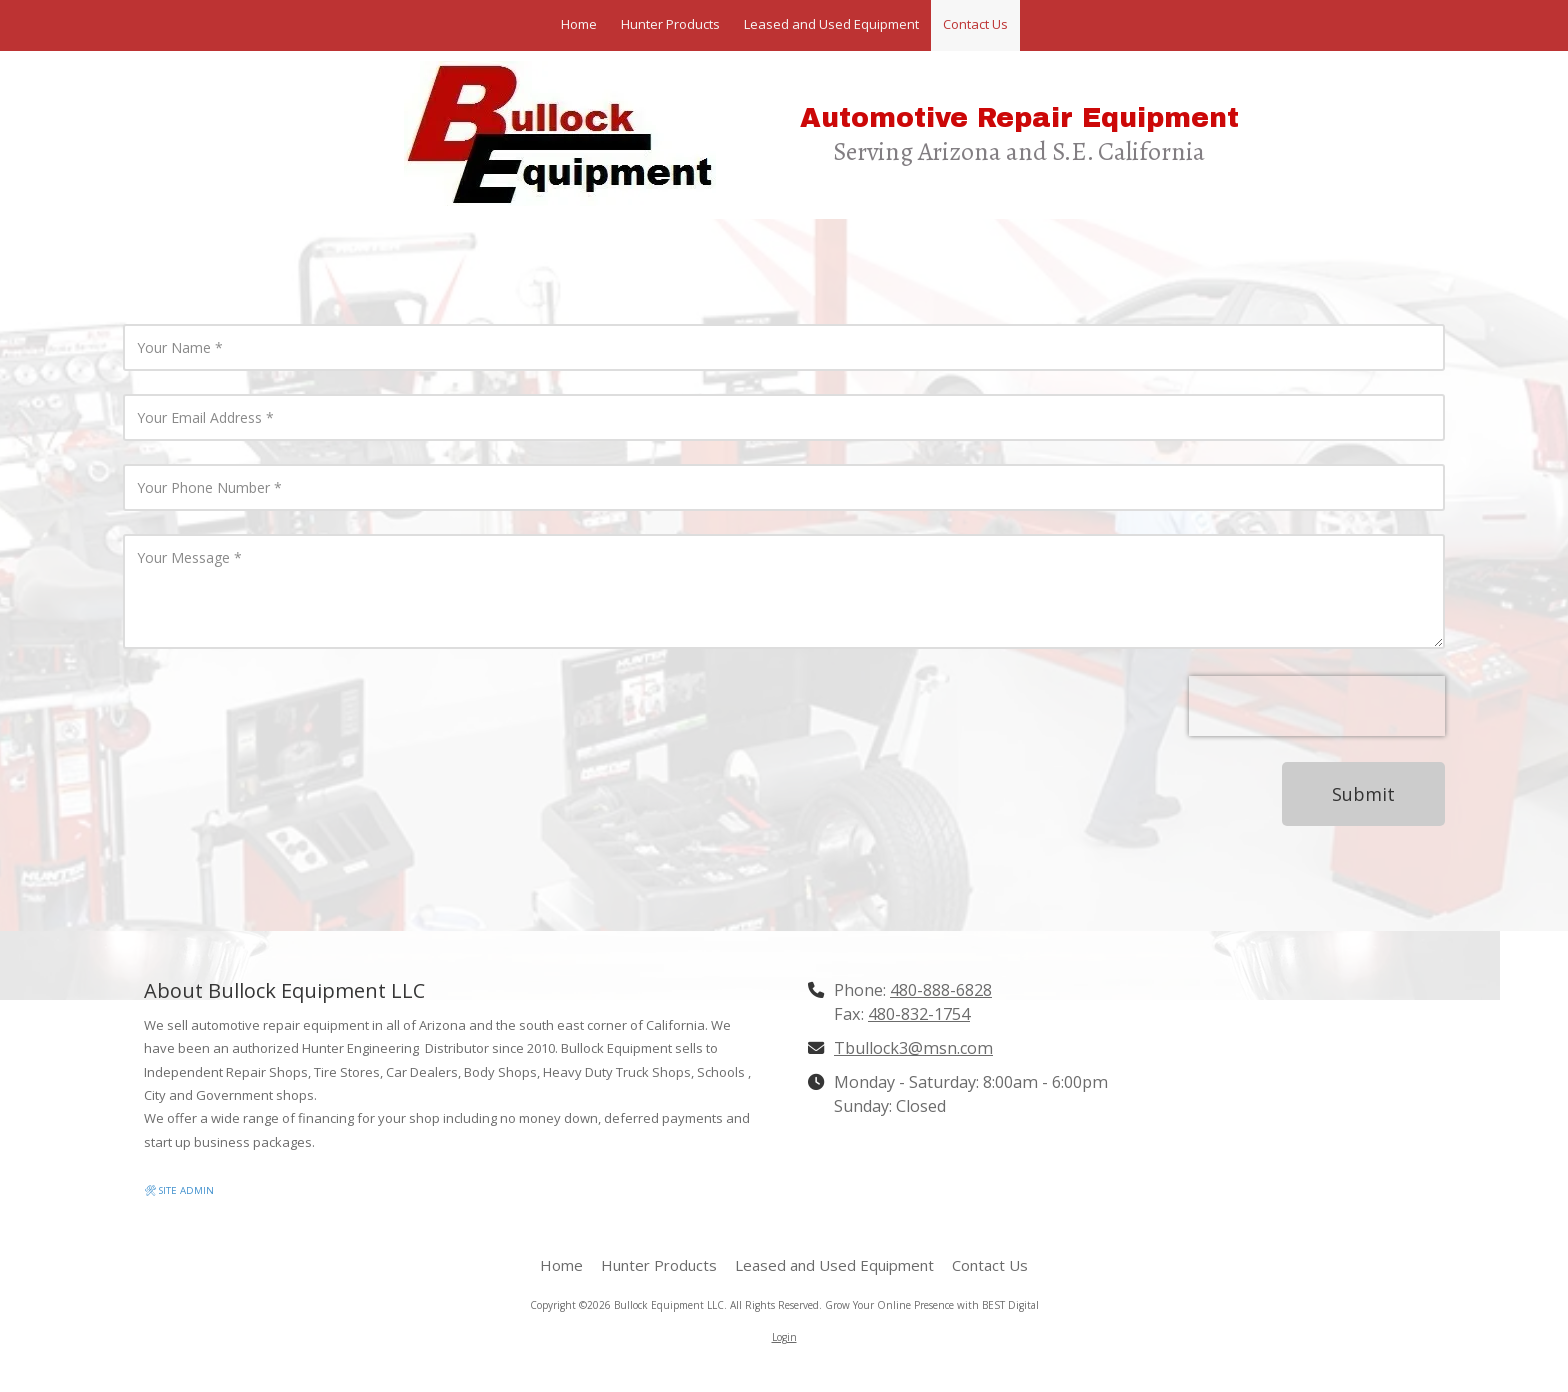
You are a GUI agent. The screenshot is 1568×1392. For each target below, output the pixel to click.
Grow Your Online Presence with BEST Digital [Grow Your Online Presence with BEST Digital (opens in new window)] (932, 1305)
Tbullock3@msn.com (913, 1048)
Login (784, 1337)
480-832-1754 (919, 1014)
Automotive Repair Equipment (1019, 118)
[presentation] (1317, 706)
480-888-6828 (941, 990)
